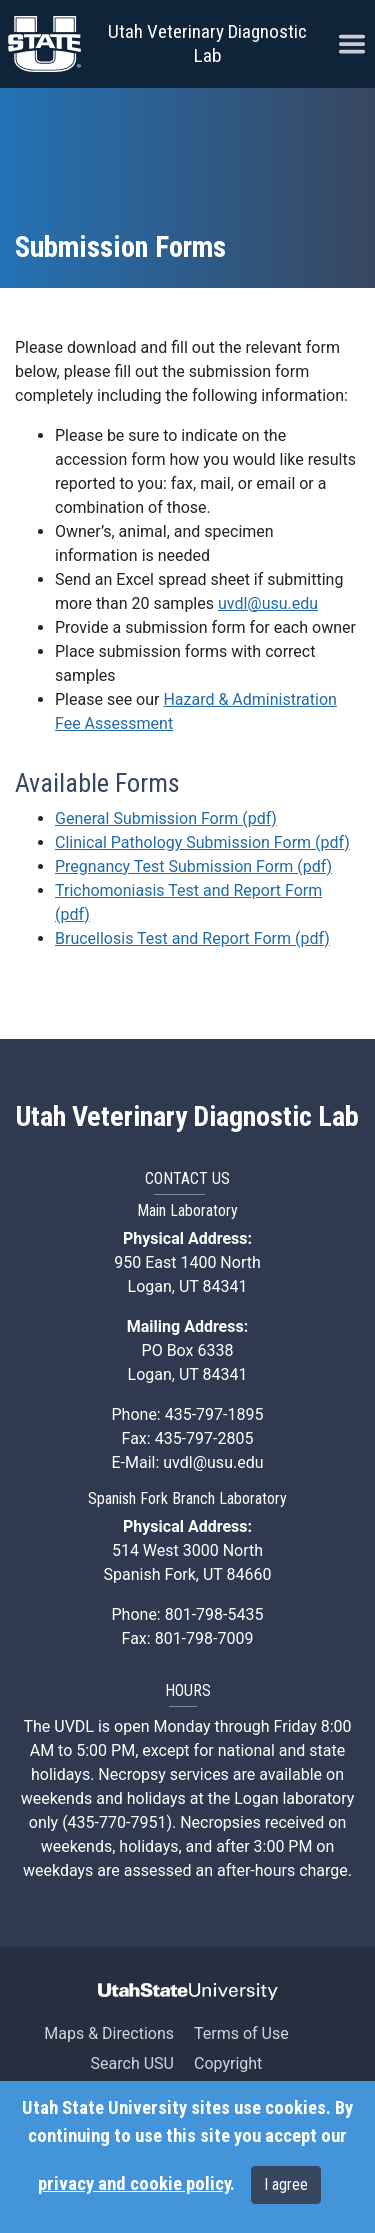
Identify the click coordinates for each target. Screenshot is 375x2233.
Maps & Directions (109, 2033)
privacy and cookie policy (134, 2184)
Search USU (132, 2063)
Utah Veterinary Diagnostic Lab (207, 43)
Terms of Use (241, 2033)
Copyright (228, 2063)
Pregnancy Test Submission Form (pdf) (193, 866)
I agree (286, 2184)
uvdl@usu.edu (268, 603)
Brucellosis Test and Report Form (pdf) (192, 938)
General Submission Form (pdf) (166, 818)
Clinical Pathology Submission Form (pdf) (202, 842)
